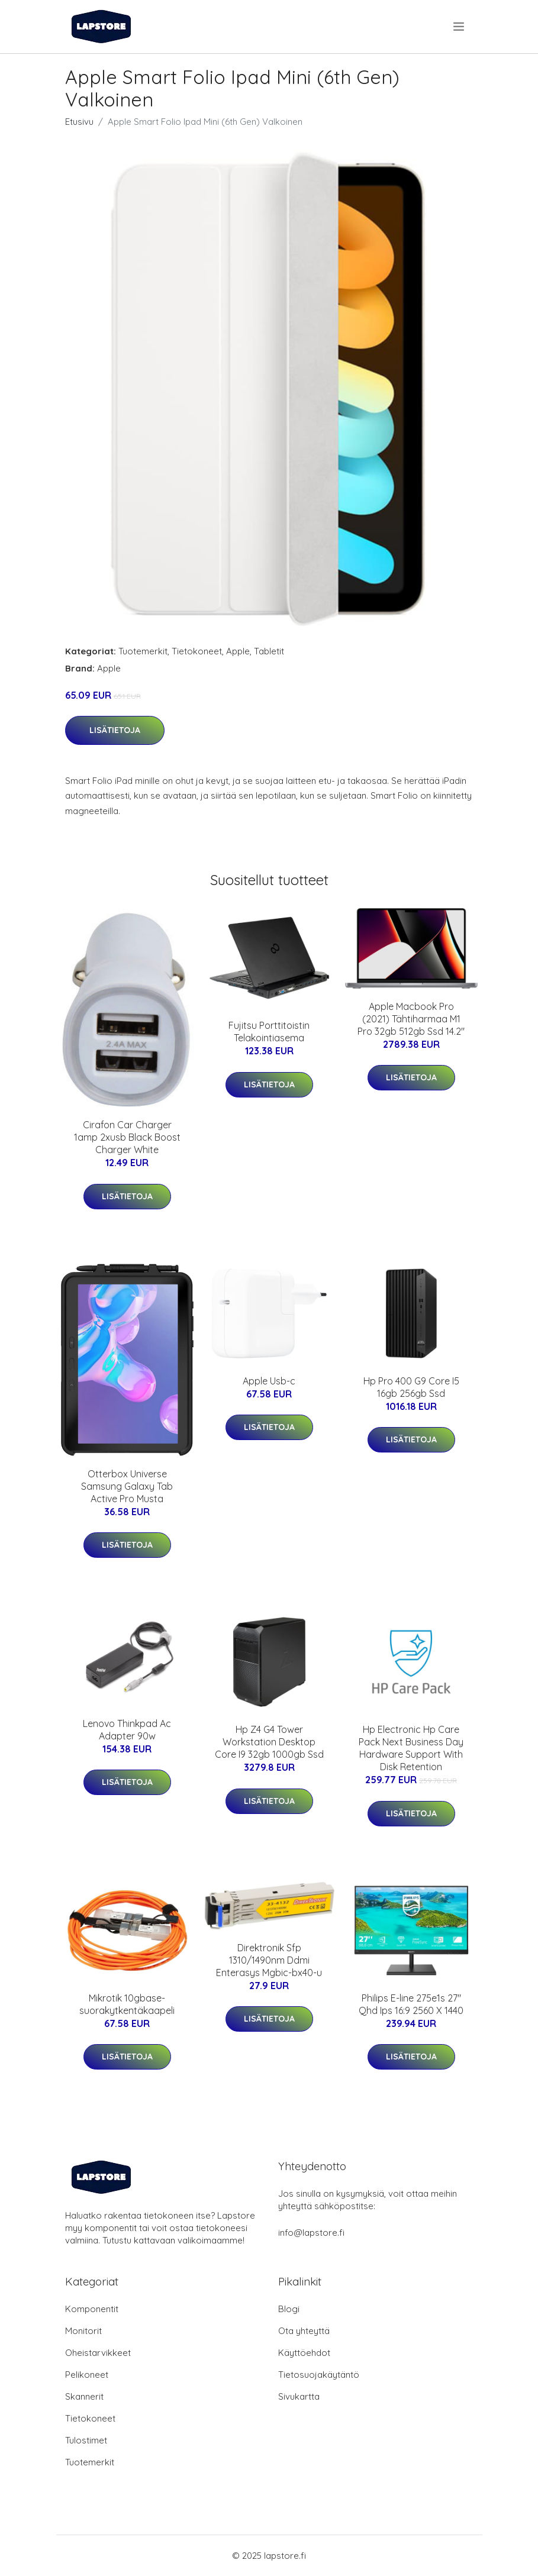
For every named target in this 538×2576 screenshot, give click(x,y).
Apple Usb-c (269, 1381)
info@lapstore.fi (311, 2232)
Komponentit (91, 2308)
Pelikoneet (86, 2374)
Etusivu (79, 121)
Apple (238, 651)
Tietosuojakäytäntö (318, 2374)
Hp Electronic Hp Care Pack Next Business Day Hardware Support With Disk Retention (411, 1748)
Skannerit (84, 2396)
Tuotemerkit (142, 651)
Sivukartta (299, 2396)
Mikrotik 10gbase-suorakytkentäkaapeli (127, 2004)
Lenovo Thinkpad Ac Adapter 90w (127, 1730)
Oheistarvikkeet (98, 2352)
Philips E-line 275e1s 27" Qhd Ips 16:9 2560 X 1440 (411, 2004)
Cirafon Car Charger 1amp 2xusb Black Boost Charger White (127, 1137)
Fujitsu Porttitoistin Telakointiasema (269, 1031)
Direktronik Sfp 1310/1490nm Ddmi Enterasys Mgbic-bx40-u (269, 1960)
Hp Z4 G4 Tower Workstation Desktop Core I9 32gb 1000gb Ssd (269, 1741)
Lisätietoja (114, 730)
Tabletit (269, 651)
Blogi (288, 2308)
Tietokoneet (197, 651)
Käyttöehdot (304, 2352)
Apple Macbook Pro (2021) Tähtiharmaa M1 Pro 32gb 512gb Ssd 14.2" (411, 1018)
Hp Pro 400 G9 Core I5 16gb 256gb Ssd (411, 1387)
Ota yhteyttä (304, 2330)
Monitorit (83, 2330)
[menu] (459, 26)
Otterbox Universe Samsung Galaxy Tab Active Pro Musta (127, 1486)
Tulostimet (86, 2440)
